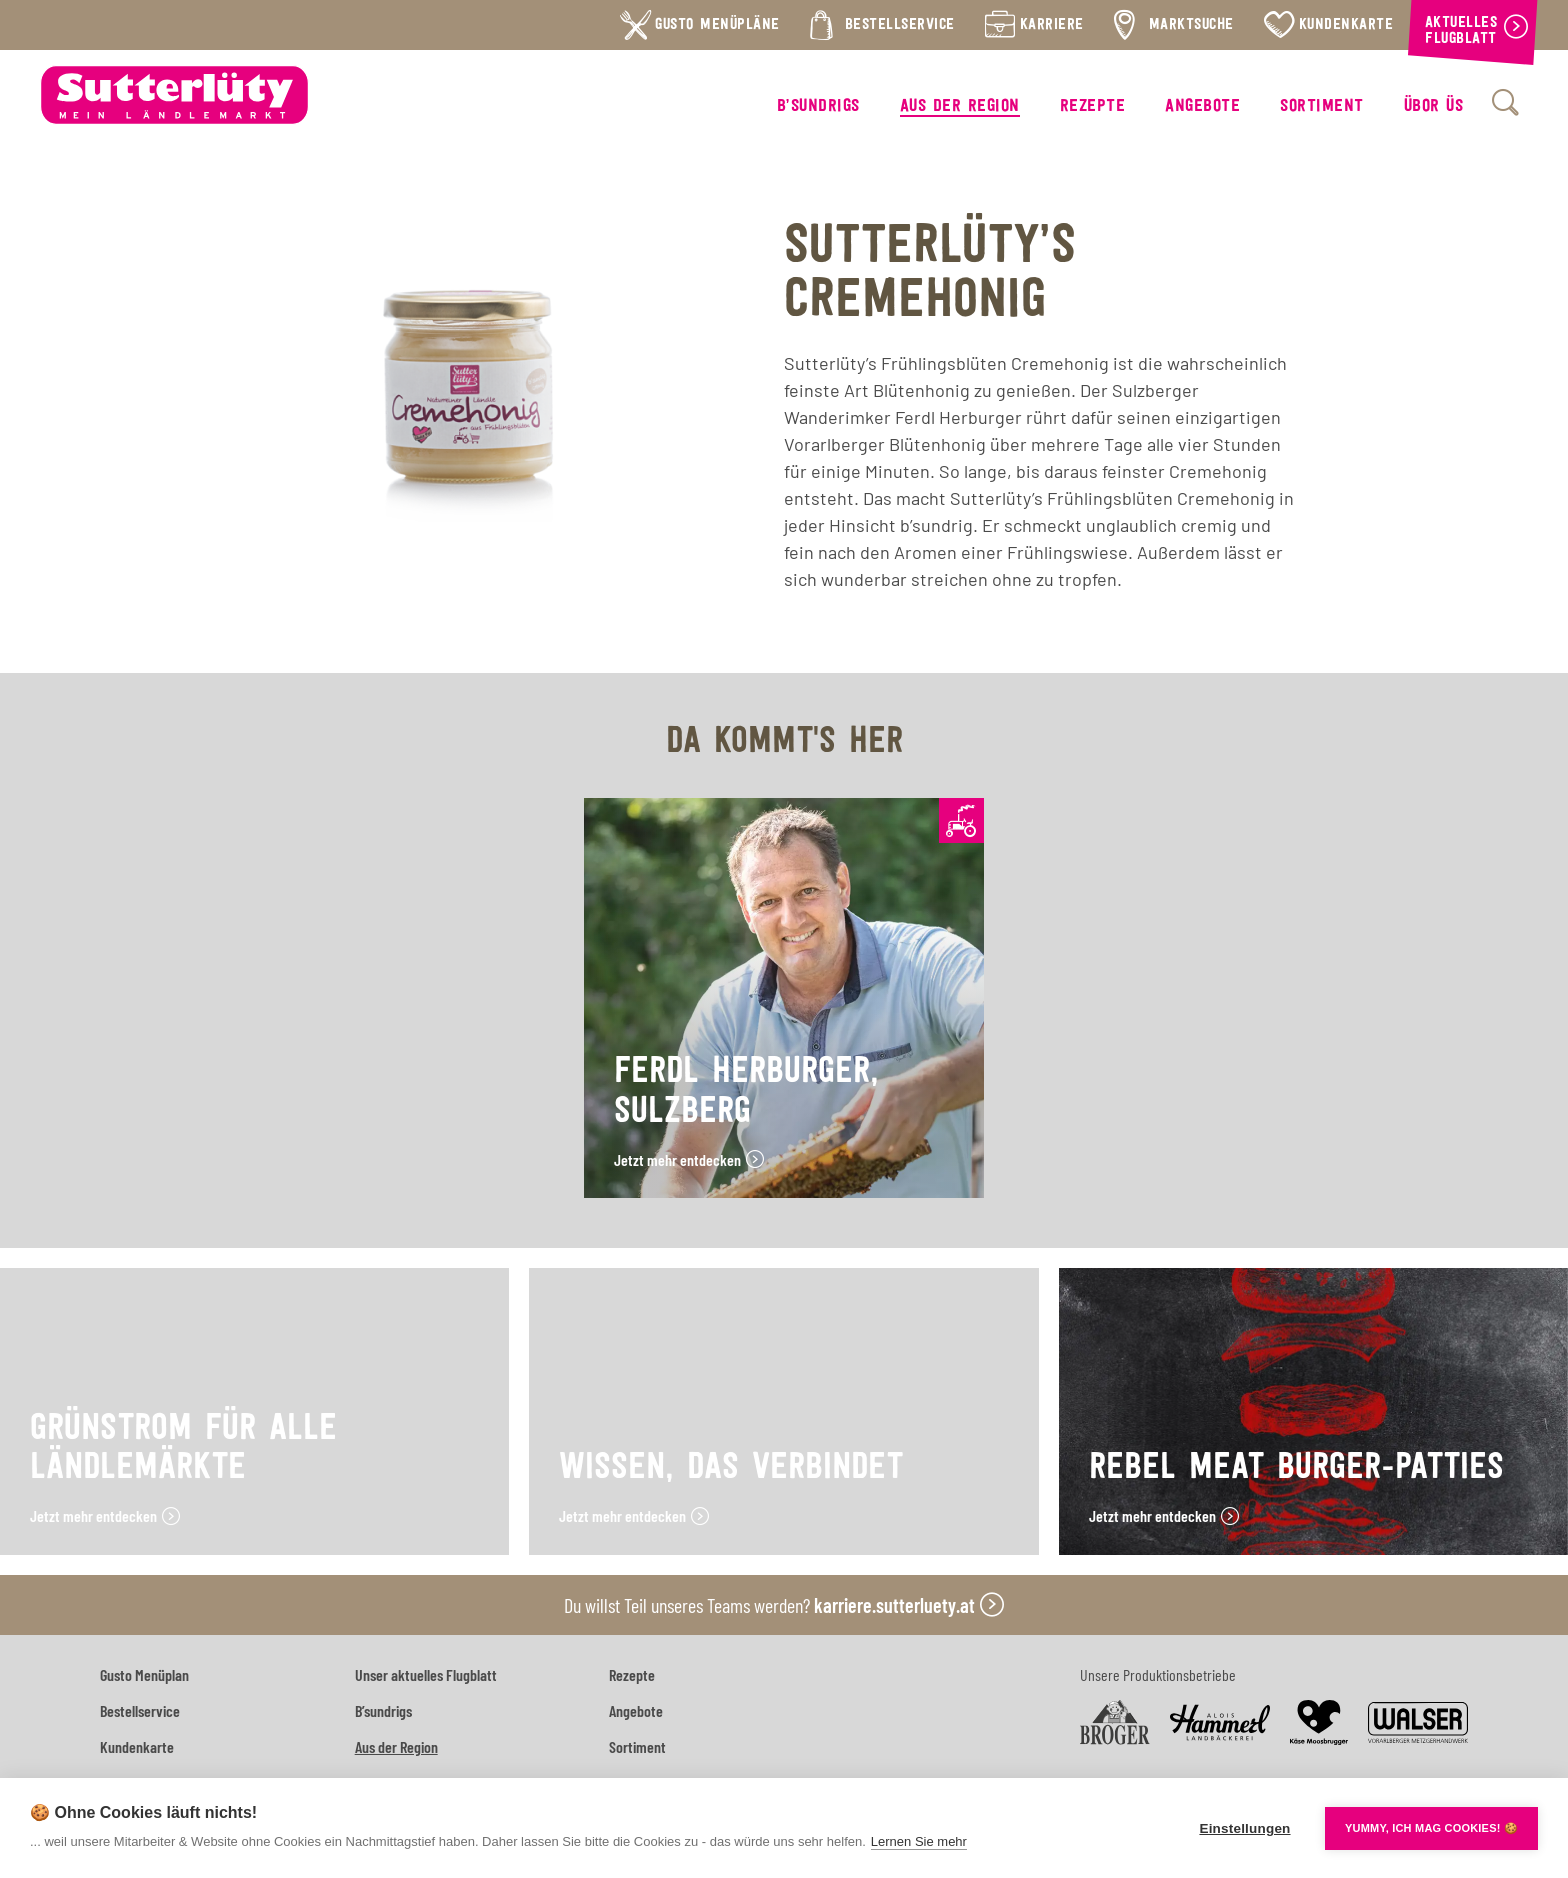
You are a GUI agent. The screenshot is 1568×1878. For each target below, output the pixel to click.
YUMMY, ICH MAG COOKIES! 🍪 (1431, 1828)
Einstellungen (1244, 1828)
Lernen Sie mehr (919, 1841)
